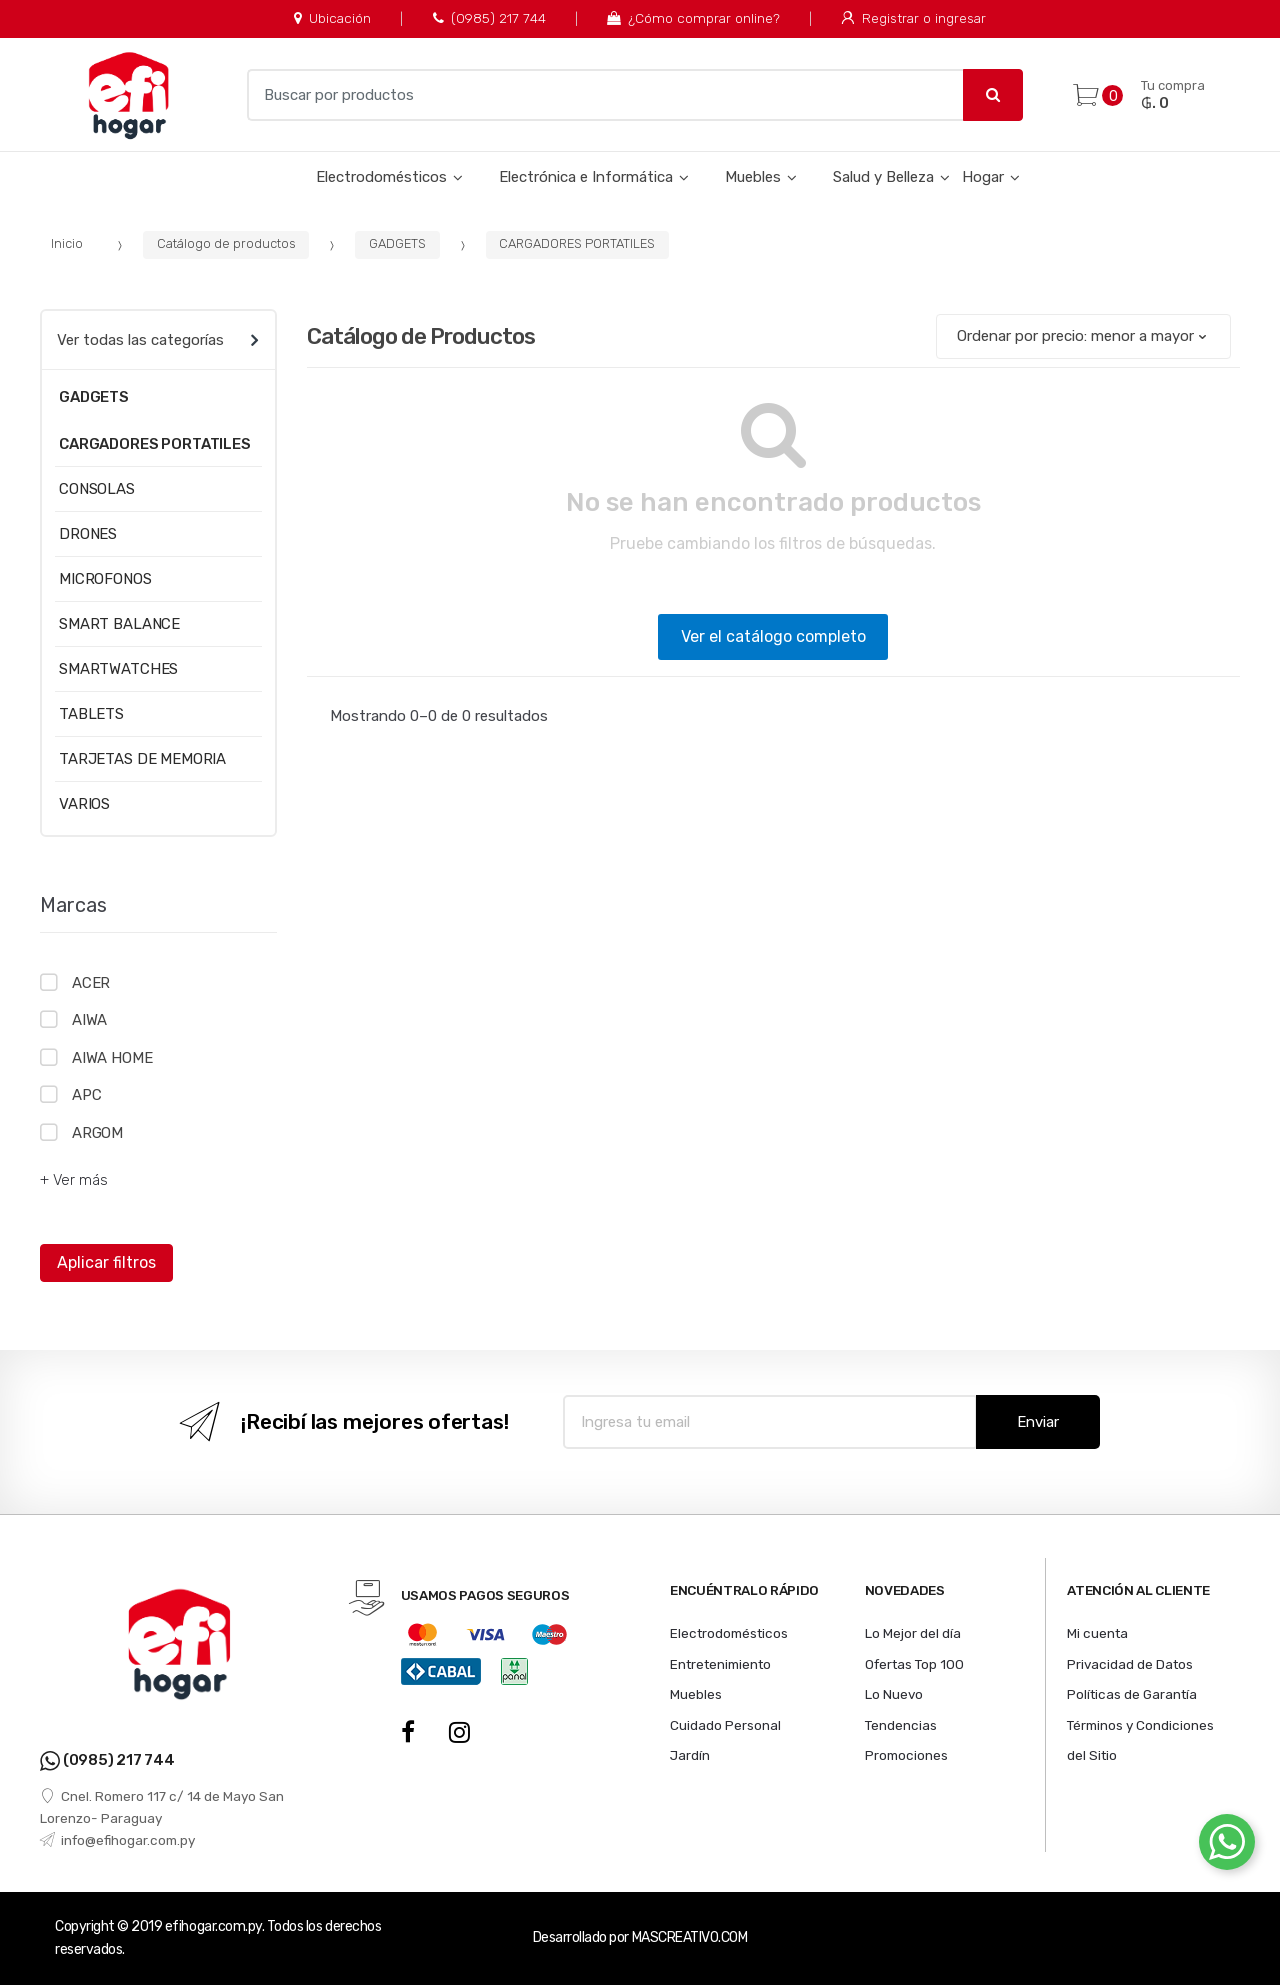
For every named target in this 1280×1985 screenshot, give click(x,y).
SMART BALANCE (119, 624)
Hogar (983, 177)
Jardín (690, 1755)
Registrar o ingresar (913, 18)
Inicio (67, 243)
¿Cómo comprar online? (693, 18)
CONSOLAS (97, 489)
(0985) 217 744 (489, 18)
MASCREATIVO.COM (690, 1937)
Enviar (1038, 1422)
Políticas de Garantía (1132, 1694)
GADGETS (397, 243)
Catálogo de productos (226, 243)
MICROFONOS (105, 579)
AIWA (89, 1020)
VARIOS (84, 804)
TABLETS (91, 714)
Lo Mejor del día (913, 1633)
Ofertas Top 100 (914, 1664)
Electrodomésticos (381, 177)
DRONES (88, 534)
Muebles (753, 177)
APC (87, 1095)
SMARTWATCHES (118, 669)
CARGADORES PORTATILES (577, 243)
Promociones (906, 1755)
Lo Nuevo (894, 1694)
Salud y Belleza (883, 177)
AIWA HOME (112, 1058)
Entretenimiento (720, 1664)
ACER (91, 983)
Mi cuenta (1097, 1633)
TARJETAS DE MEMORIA (142, 759)
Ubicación (332, 18)
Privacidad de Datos (1130, 1664)
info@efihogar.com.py (117, 1840)
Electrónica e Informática (586, 177)
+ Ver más (74, 1180)
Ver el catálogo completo (773, 636)
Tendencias (901, 1725)
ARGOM (97, 1133)
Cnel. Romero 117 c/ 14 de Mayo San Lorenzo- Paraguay (162, 1807)
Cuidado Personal (725, 1725)
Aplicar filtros (106, 1262)
